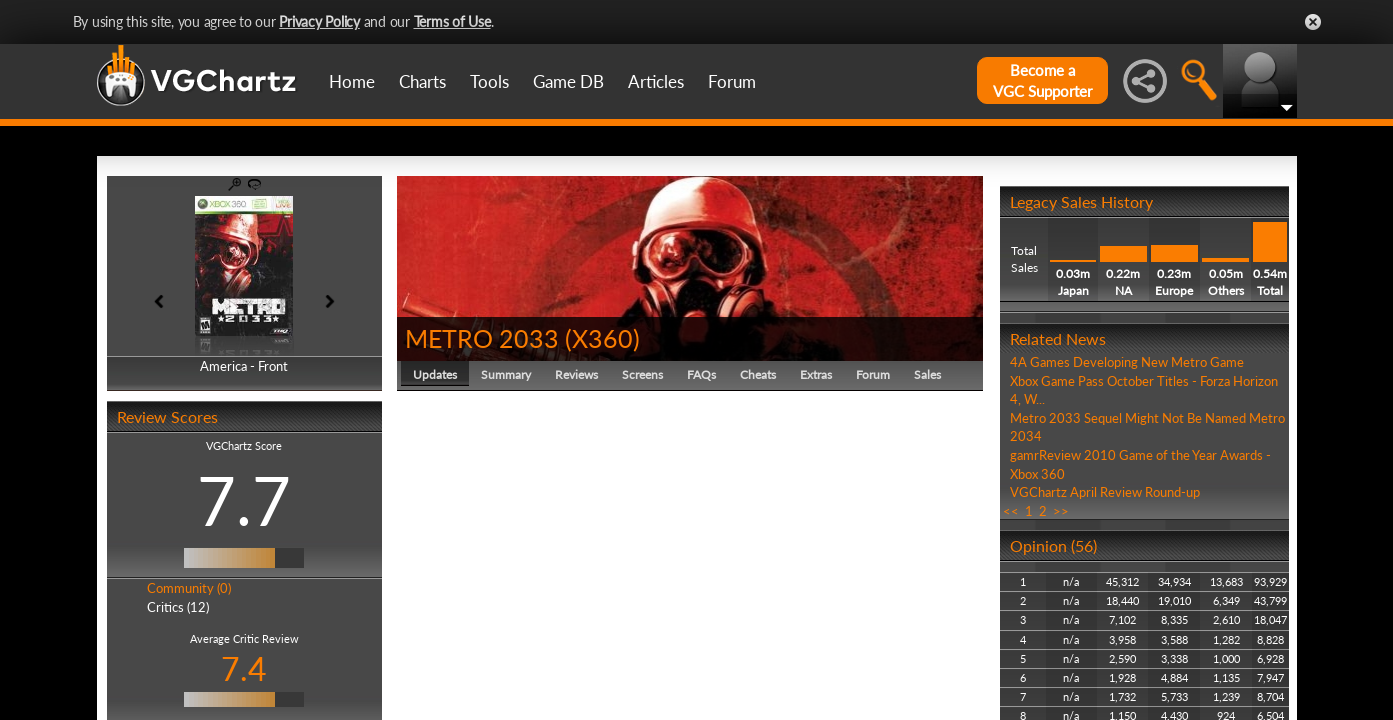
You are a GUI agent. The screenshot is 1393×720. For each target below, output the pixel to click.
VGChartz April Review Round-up (1105, 492)
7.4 (244, 668)
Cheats (758, 374)
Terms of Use (452, 21)
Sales (927, 374)
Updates (435, 374)
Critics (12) (178, 607)
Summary (506, 374)
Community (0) (189, 588)
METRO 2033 (482, 338)
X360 (602, 338)
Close (1313, 22)
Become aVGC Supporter (1042, 80)
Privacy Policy (319, 21)
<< (1011, 511)
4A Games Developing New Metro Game (1127, 362)
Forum (732, 81)
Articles (656, 81)
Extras (816, 374)
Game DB (568, 81)
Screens (642, 374)
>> (1061, 511)
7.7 (244, 500)
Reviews (576, 374)
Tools (489, 81)
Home (352, 81)
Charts (422, 81)
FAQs (701, 374)
